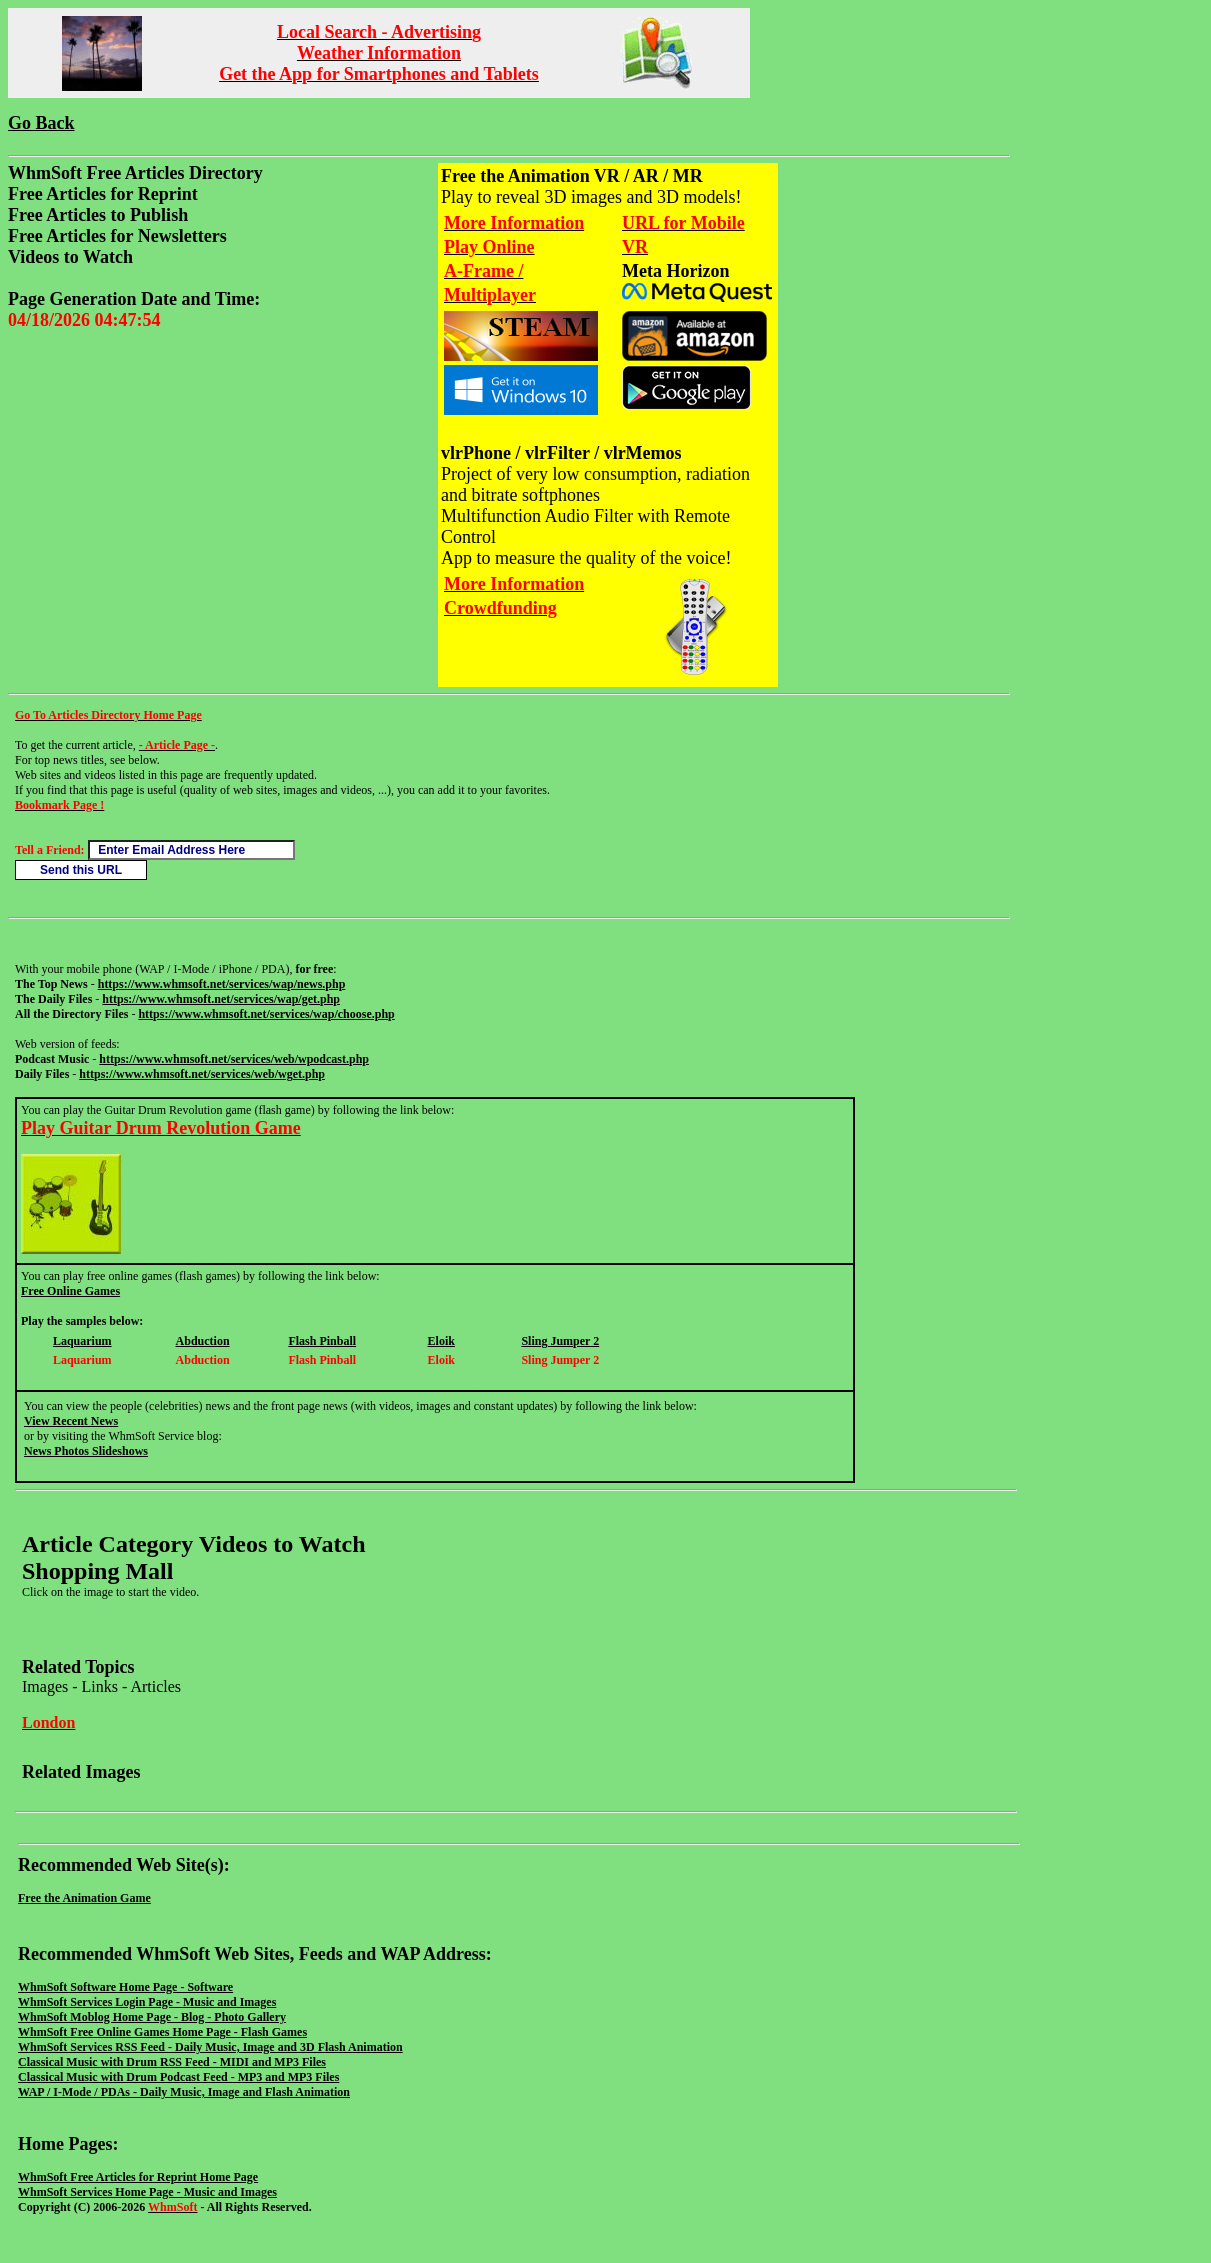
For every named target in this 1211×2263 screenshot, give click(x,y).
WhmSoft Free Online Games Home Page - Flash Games (162, 2032)
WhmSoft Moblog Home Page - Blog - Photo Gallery (152, 2017)
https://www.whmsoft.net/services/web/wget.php (202, 1074)
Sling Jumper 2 (560, 1341)
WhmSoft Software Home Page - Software (125, 1987)
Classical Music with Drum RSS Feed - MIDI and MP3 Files (172, 2062)
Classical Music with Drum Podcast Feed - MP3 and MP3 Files (178, 2077)
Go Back (41, 123)
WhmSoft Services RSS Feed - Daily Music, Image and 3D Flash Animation (210, 2047)
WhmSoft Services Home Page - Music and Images (147, 2192)
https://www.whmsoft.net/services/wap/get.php (221, 999)
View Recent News (71, 1421)
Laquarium (82, 1341)
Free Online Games (70, 1291)
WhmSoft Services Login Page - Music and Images (147, 2002)
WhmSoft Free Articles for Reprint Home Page (138, 2177)
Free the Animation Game (84, 1898)
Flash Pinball (322, 1341)
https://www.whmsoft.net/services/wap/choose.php (266, 1014)
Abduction (203, 1341)
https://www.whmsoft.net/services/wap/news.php (222, 984)
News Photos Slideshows (86, 1451)
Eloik (441, 1341)
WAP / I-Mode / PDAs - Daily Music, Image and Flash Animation (184, 2092)
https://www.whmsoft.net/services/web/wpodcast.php (234, 1059)
